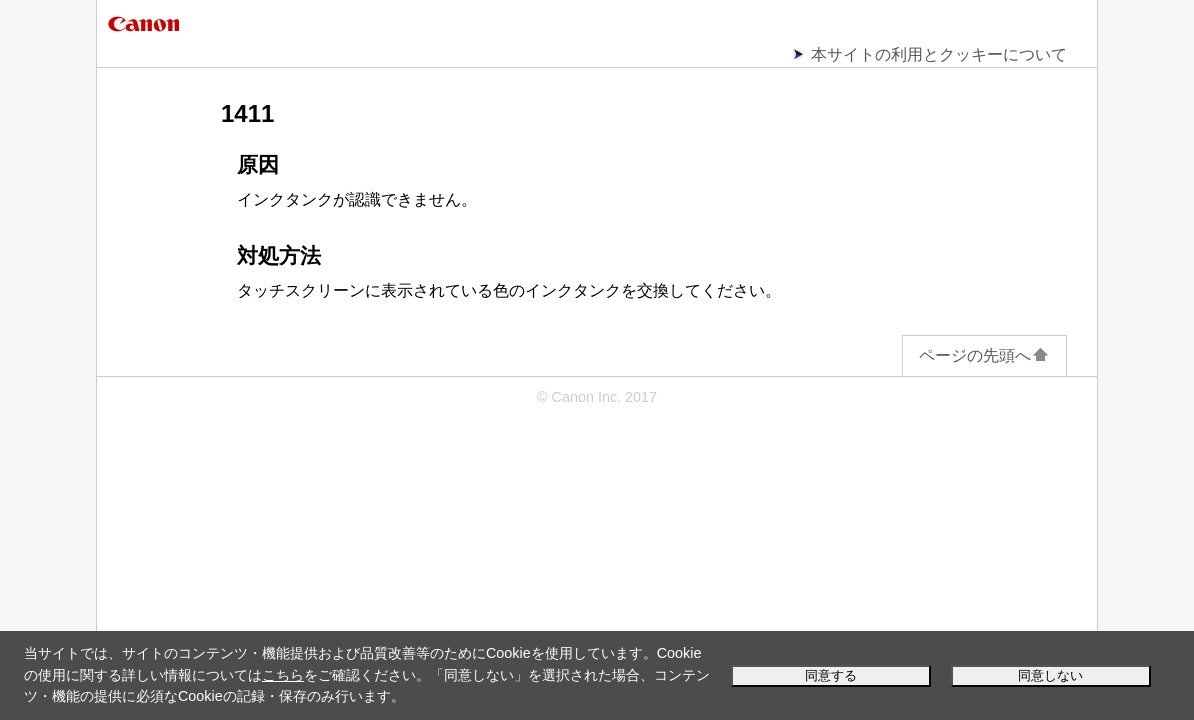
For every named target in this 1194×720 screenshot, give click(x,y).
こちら (283, 675)
